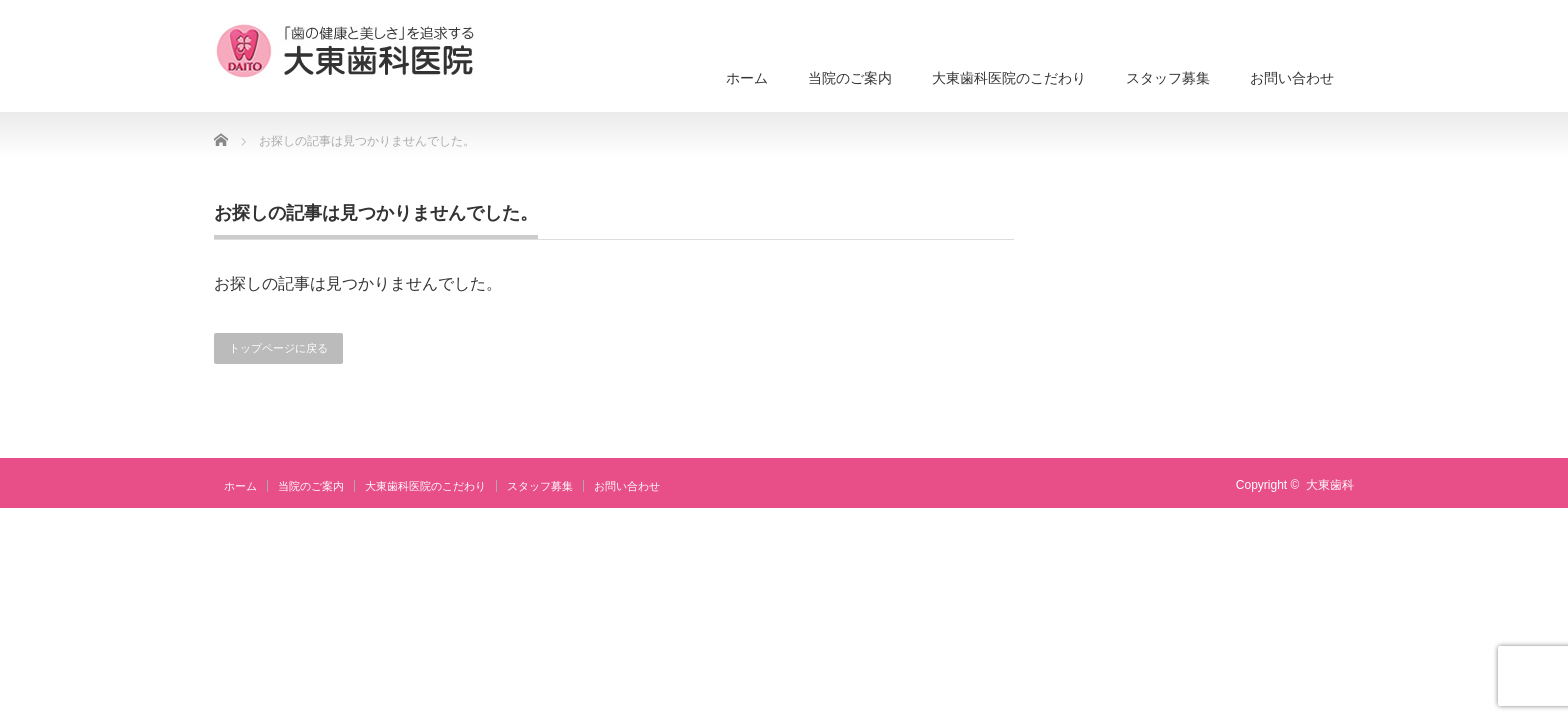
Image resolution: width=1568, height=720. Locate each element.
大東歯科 (1330, 485)
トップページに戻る (278, 348)
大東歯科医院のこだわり (1009, 78)
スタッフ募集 (1168, 78)
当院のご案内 (850, 78)
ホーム (747, 78)
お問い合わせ (1292, 78)
